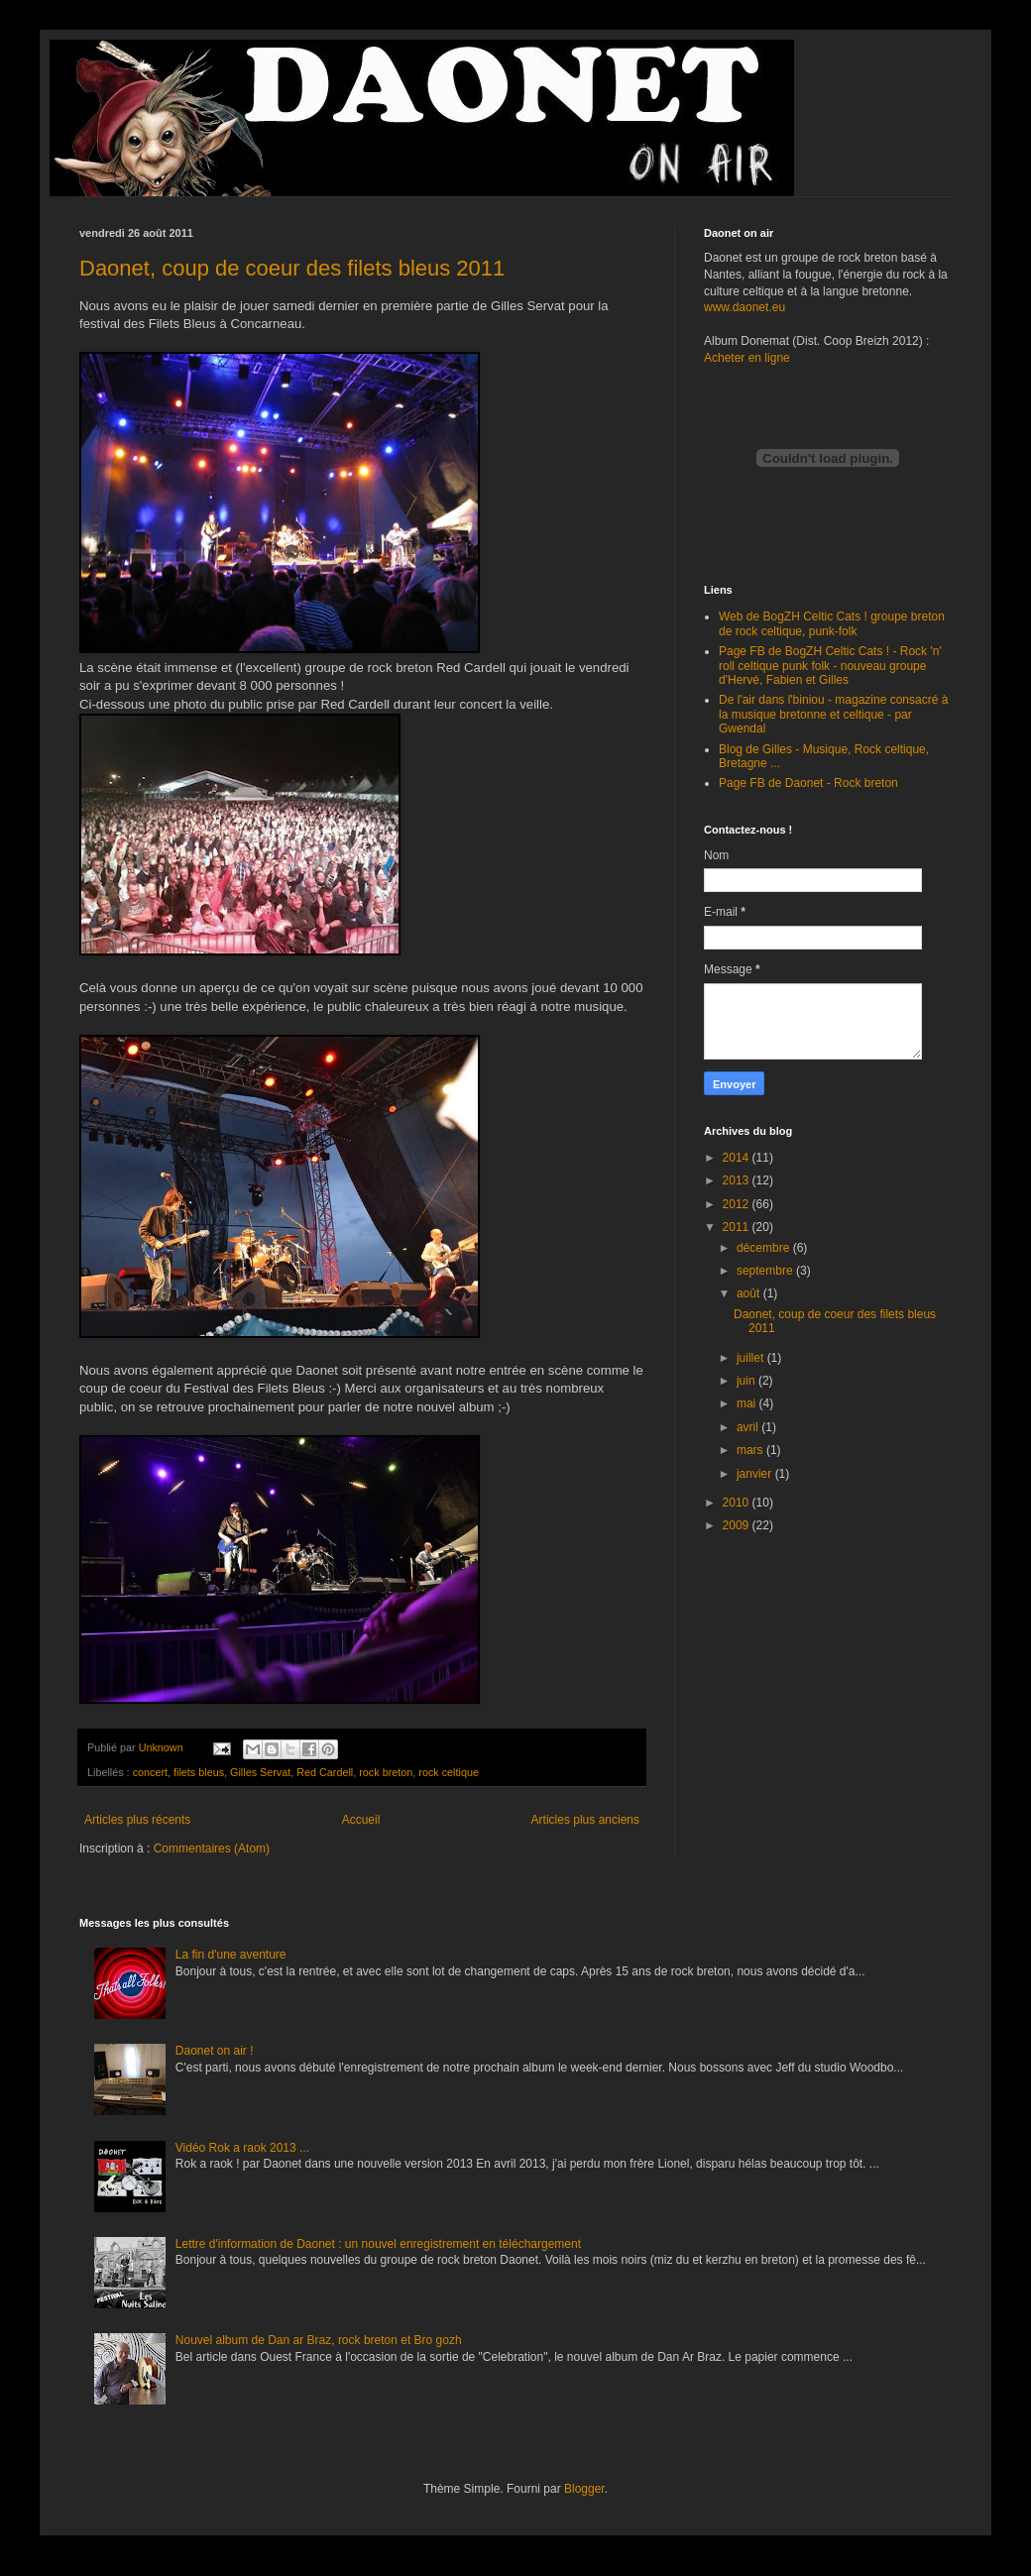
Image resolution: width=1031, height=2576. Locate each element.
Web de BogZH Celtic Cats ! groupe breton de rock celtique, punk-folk (832, 623)
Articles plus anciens (585, 1820)
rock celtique (448, 1772)
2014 (737, 1158)
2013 (737, 1180)
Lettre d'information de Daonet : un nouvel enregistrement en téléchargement (378, 2244)
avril (749, 1427)
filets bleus (198, 1772)
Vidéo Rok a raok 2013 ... (242, 2148)
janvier (756, 1474)
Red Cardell (324, 1772)
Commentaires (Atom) (212, 1848)
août (750, 1293)
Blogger (584, 2489)
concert (150, 1772)
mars (751, 1450)
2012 (737, 1204)
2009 (737, 1525)
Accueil (361, 1820)
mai (748, 1403)
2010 (737, 1503)
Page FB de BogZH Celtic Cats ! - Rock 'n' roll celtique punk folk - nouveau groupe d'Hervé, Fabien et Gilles (830, 665)
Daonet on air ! (214, 2051)
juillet (752, 1358)
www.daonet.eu (744, 307)
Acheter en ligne (747, 358)
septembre (766, 1271)
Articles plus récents (137, 1820)
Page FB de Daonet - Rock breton (808, 783)
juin (747, 1381)
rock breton (385, 1772)
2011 (737, 1227)
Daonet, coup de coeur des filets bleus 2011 (292, 268)
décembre (765, 1248)
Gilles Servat (260, 1772)
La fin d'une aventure (230, 1954)
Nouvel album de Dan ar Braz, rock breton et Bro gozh (318, 2340)
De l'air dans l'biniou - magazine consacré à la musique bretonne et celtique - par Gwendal (833, 714)
